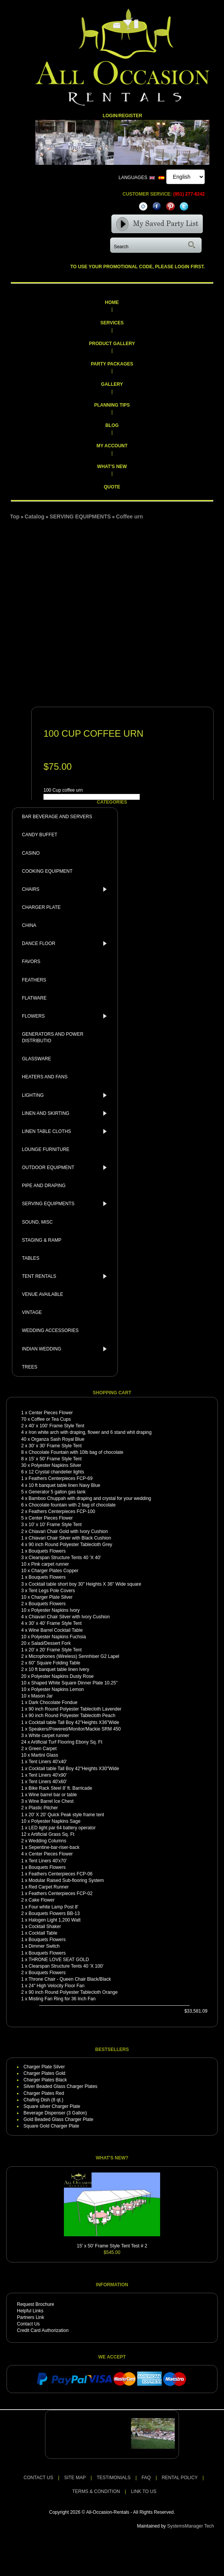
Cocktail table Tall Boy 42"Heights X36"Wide (73, 1722)
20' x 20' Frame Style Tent (55, 1650)
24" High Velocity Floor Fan (56, 1985)
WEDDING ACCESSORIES (50, 1330)
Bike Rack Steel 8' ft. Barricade (60, 1788)
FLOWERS (67, 1016)
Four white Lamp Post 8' (53, 1907)
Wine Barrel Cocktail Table (55, 1630)
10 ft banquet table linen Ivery (58, 1669)
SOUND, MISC (37, 1222)
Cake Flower (41, 1900)
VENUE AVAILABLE (42, 1294)
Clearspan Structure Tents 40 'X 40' (64, 1557)
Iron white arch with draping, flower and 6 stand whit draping (90, 1432)
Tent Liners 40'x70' (47, 1860)
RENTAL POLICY (179, 2477)
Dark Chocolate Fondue (52, 1702)
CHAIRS (67, 889)
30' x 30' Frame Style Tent (55, 1445)
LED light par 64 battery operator (61, 1827)
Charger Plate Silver (51, 1597)
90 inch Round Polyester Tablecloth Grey (70, 1544)
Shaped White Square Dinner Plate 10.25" (74, 1683)
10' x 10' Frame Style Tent (55, 1524)
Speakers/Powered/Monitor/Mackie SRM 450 (74, 1729)
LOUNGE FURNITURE (45, 1149)
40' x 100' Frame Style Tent (56, 1425)
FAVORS (31, 961)
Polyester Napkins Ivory (55, 1610)
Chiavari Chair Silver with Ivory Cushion (69, 1616)
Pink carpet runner (50, 1564)
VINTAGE (32, 1312)
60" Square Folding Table (54, 1663)
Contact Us (28, 2324)
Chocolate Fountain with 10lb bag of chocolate (75, 1452)
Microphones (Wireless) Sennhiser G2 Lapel (73, 1656)
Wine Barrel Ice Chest (51, 1801)
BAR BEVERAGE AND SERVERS (57, 816)
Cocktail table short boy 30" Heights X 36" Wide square (84, 1584)
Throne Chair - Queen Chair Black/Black (69, 1979)
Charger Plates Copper (55, 1570)
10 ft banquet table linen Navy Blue (64, 1485)
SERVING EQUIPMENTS (67, 1204)
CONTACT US (38, 2477)
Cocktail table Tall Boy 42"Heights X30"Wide (73, 1768)
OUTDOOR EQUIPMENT (67, 1167)
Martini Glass (44, 1755)
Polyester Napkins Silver (56, 1465)
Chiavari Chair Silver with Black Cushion (69, 1538)
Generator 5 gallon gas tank (56, 1492)
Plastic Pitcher (43, 1807)
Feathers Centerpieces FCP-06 (60, 1874)
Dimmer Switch (44, 1946)
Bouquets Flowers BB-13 (54, 1913)
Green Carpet (42, 1748)
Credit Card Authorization (43, 2330)
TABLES (30, 1258)
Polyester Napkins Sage (55, 1821)
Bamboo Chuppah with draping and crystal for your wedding (89, 1498)
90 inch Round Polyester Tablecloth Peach (71, 1715)
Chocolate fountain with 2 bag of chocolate (71, 1505)
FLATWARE (34, 998)
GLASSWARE (36, 1058)
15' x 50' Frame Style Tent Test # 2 (112, 2246)
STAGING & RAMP (41, 1240)
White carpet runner (48, 1735)
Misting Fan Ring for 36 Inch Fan (61, 1998)
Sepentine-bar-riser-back (53, 1847)
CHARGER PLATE (41, 907)
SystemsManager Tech (190, 2526)
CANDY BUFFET (39, 834)
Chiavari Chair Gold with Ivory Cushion (68, 1531)
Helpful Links (30, 2311)
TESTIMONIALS (113, 2477)
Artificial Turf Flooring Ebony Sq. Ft (66, 1742)
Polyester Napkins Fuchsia (58, 1636)
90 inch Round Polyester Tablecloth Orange (72, 1992)
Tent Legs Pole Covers (51, 1590)
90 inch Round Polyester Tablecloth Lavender (74, 1709)
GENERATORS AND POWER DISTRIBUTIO (53, 1037)
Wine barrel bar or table (52, 1794)
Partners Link (30, 2317)
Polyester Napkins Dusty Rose (62, 1676)
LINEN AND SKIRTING (67, 1113)
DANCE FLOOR (67, 943)
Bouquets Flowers (46, 1551)
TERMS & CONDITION (96, 2491)
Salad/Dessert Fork (51, 1643)
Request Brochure (35, 2304)
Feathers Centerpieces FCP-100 (61, 1511)
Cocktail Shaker (44, 1926)
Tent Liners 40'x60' (47, 1781)
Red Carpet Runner (48, 1887)
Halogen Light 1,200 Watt (54, 1920)
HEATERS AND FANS (44, 1077)
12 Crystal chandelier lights (56, 1472)
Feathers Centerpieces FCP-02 (60, 1893)
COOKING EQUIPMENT (47, 871)
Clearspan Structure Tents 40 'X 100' (65, 1966)
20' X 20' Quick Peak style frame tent (66, 1814)
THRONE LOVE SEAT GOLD (58, 1959)
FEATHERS (34, 980)
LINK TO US (143, 2491)
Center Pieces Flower (50, 1412)
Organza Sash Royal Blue (57, 1439)
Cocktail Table (42, 1933)
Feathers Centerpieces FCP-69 (60, 1478)
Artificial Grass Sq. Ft (52, 1834)
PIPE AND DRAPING (43, 1185)
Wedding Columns (47, 1841)
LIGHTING (67, 1095)
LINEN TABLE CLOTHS (67, 1131)
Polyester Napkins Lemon (57, 1689)
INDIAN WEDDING (67, 1349)
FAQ (146, 2477)
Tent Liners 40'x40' (47, 1761)
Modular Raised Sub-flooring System (66, 1880)
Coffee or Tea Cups (51, 1419)
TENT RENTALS (67, 1276)
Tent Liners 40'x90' (47, 1775)
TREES (29, 1367)
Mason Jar (42, 1696)
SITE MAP (75, 2477)
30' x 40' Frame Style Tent (55, 1623)
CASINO (31, 853)
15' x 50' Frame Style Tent (55, 1459)
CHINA (29, 925)
